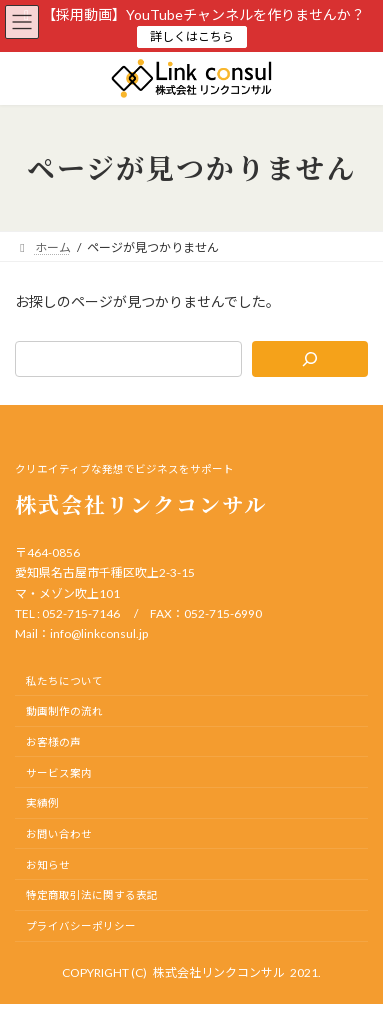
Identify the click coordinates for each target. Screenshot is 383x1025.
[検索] (310, 359)
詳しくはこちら (192, 36)
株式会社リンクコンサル (219, 972)
